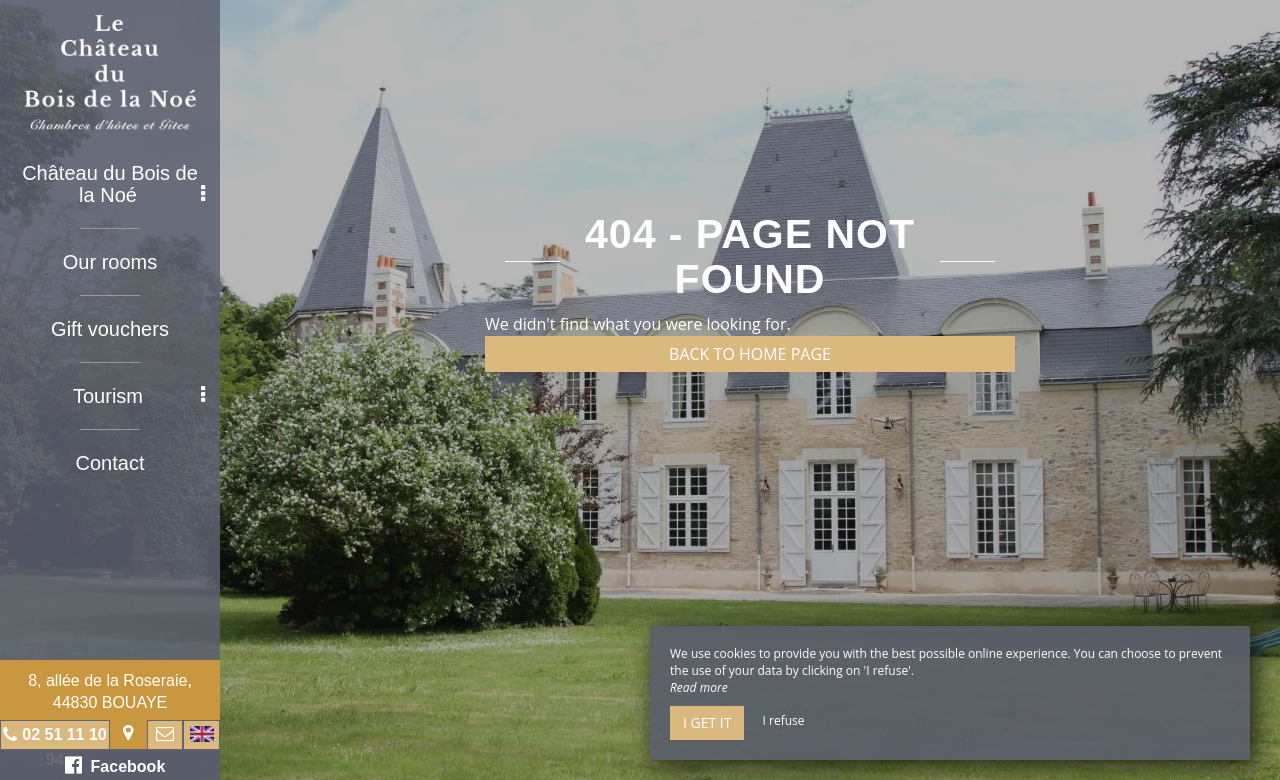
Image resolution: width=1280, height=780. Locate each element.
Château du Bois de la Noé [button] (113, 184)
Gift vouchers (110, 329)
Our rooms (110, 262)
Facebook (115, 765)
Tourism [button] (139, 396)
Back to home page (750, 354)
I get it (707, 722)
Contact (110, 463)
